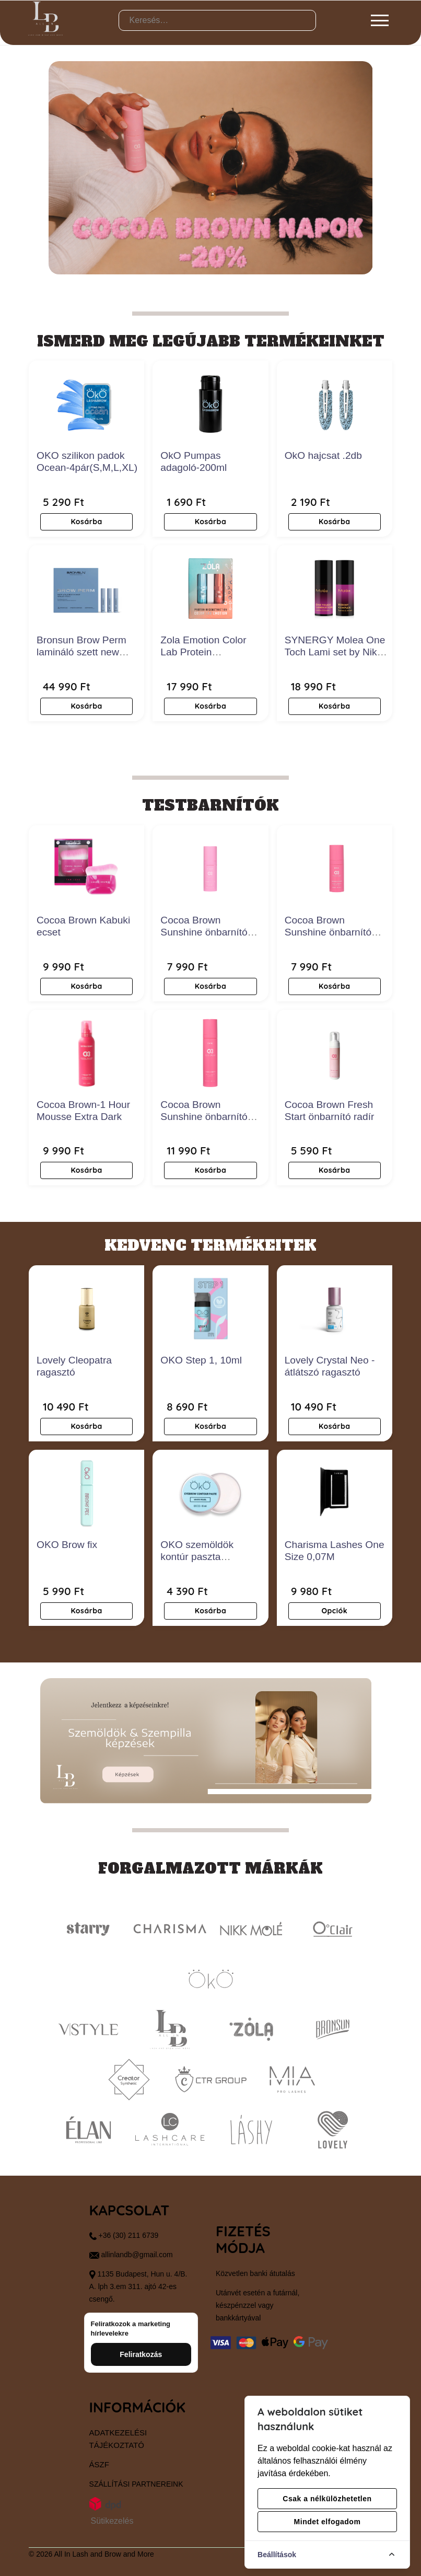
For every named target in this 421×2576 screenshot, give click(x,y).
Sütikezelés (112, 2520)
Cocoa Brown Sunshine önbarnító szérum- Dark (203, 1116)
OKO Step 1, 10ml (201, 1360)
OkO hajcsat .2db (323, 455)
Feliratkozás (141, 2354)
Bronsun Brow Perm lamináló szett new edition (81, 651)
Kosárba (86, 521)
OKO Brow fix (67, 1544)
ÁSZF (99, 2464)
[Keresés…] (218, 20)
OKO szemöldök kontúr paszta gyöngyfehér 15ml (200, 1556)
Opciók (334, 1610)
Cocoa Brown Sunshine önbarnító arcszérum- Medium (204, 932)
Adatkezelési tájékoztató (118, 2439)
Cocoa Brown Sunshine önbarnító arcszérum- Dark (328, 932)
